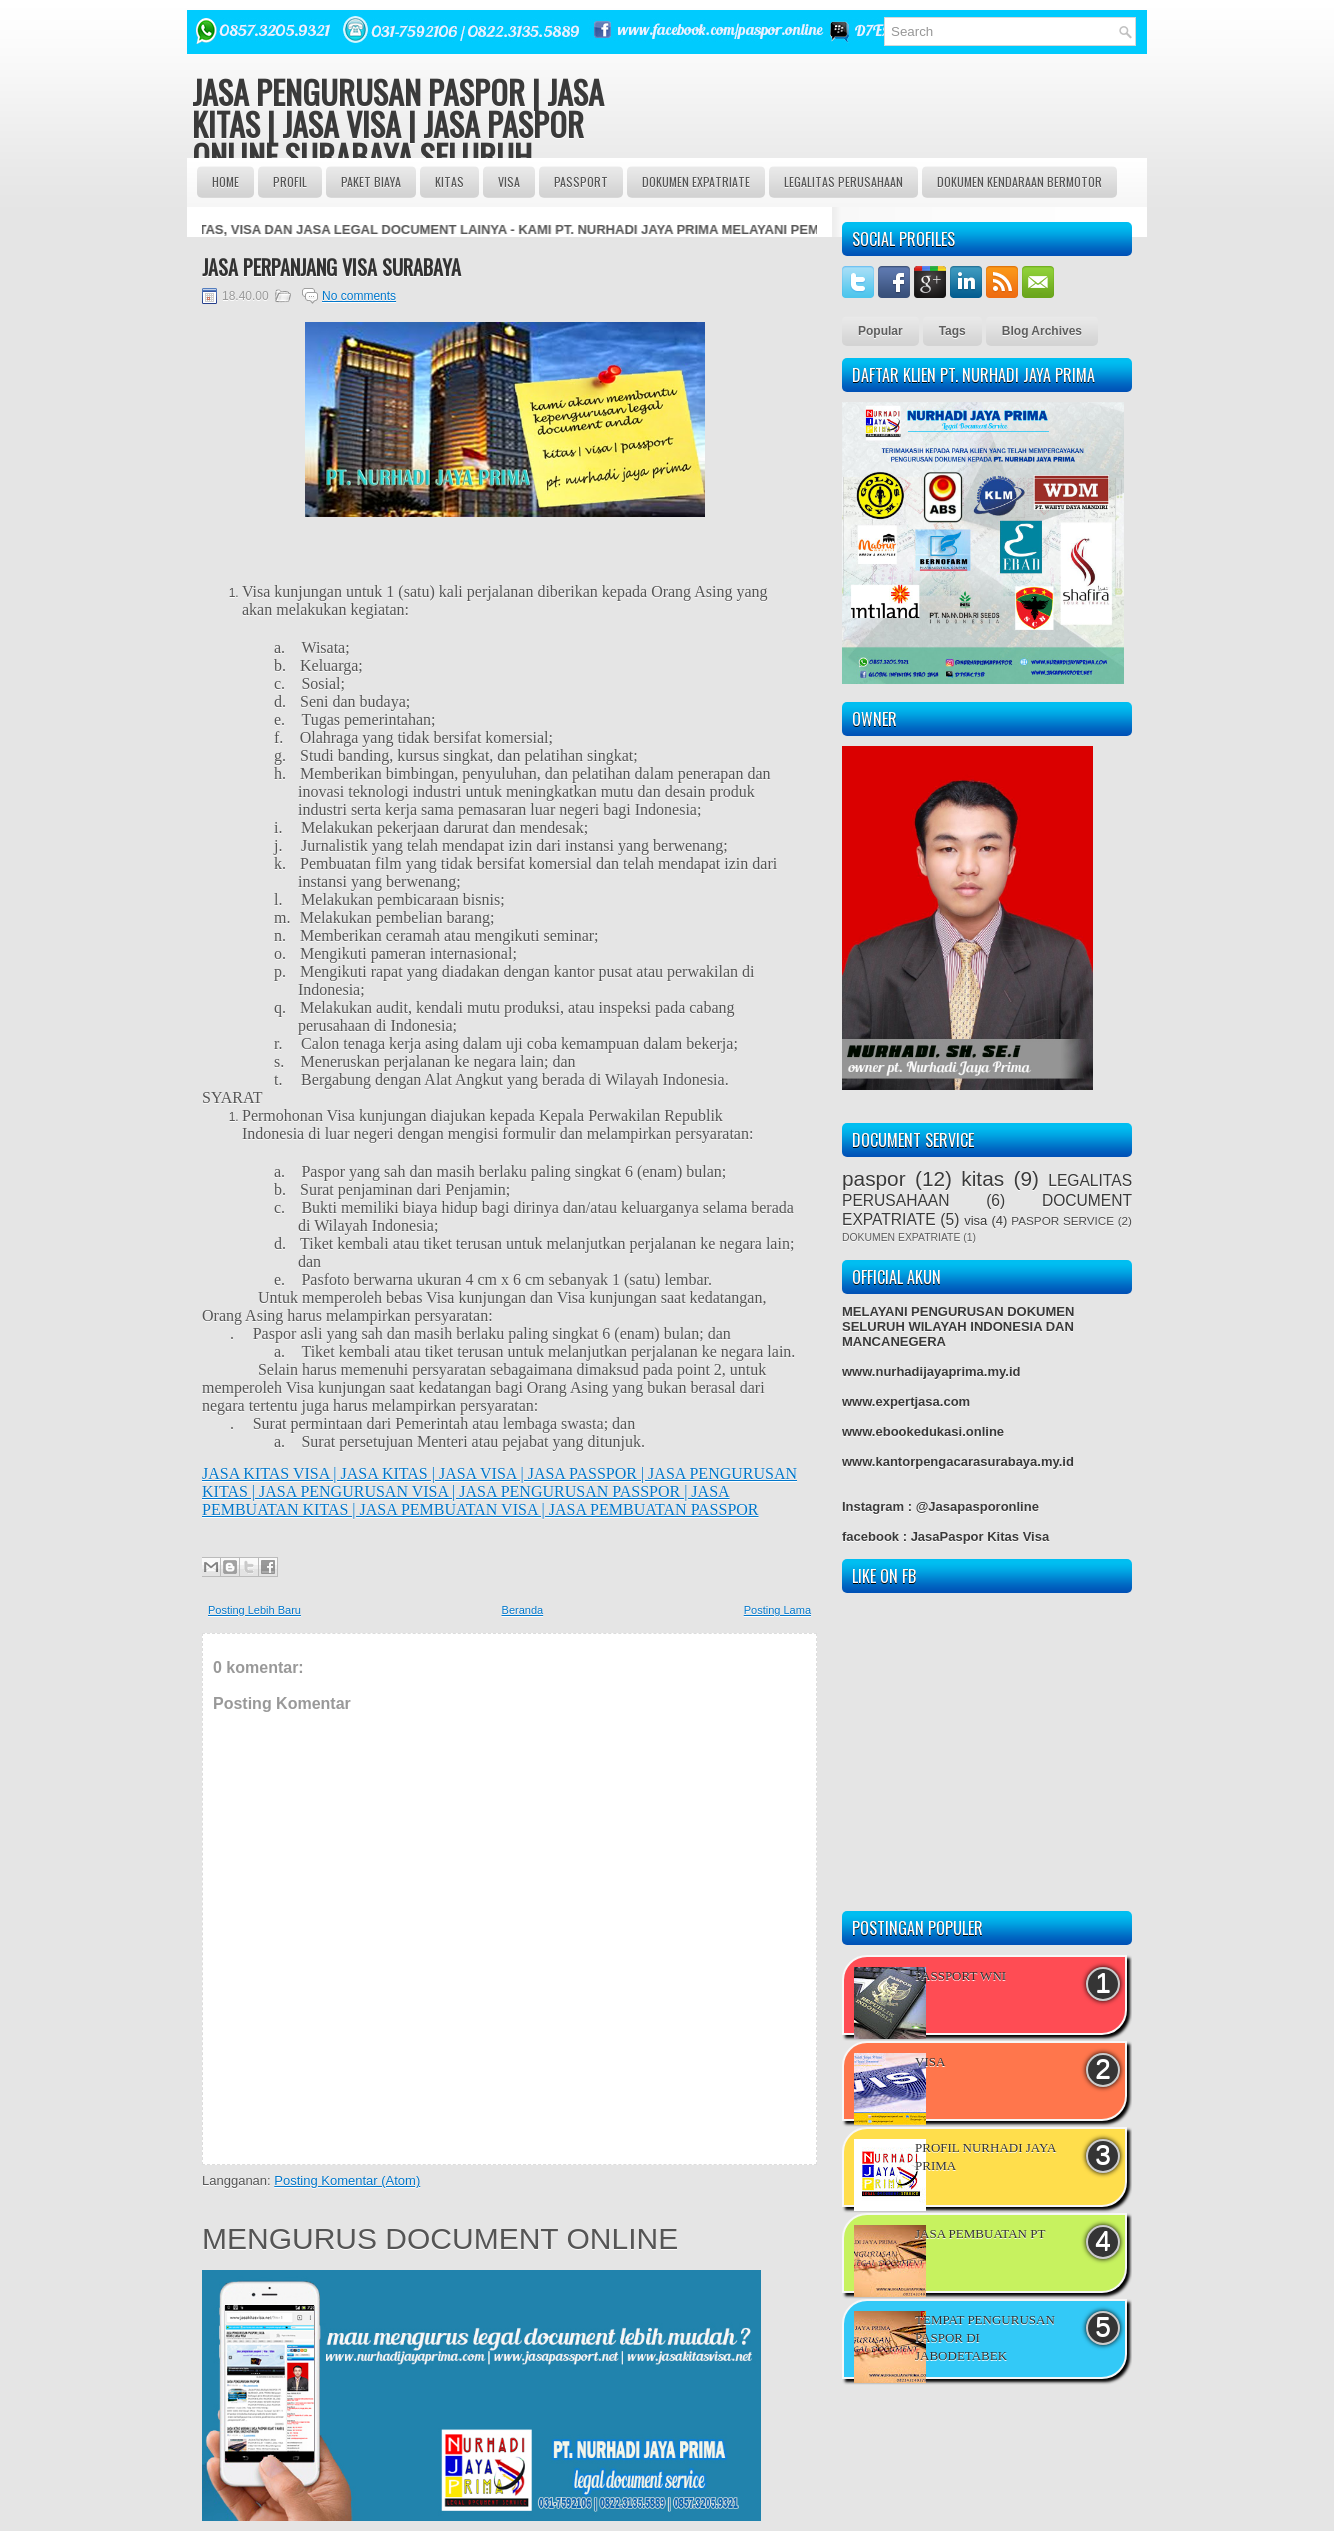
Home (225, 181)
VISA (509, 181)
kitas (982, 1178)
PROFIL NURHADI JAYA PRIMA (985, 2156)
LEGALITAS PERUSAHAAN (843, 181)
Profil (290, 181)
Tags (952, 331)
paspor (874, 1178)
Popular (880, 331)
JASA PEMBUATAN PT (980, 2233)
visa (975, 1220)
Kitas (449, 181)
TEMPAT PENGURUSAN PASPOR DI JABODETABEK (985, 2337)
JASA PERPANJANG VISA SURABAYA (331, 267)
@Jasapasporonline (977, 1506)
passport (581, 181)
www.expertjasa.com (906, 1401)
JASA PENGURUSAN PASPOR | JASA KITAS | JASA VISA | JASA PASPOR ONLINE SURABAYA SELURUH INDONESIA (398, 139)
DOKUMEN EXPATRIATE (696, 181)
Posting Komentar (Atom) (347, 2180)
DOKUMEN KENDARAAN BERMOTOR (1019, 181)
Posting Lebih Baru (254, 1610)
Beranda (523, 1610)
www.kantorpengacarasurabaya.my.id (958, 1461)
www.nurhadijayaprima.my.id (931, 1371)
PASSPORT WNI (960, 1975)
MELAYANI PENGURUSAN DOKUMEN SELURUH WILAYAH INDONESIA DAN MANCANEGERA (958, 1326)
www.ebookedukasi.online (923, 1431)
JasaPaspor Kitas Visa (980, 1536)
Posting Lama (777, 1610)
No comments (359, 296)
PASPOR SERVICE (1062, 1220)
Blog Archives (1042, 331)
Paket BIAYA (371, 181)
